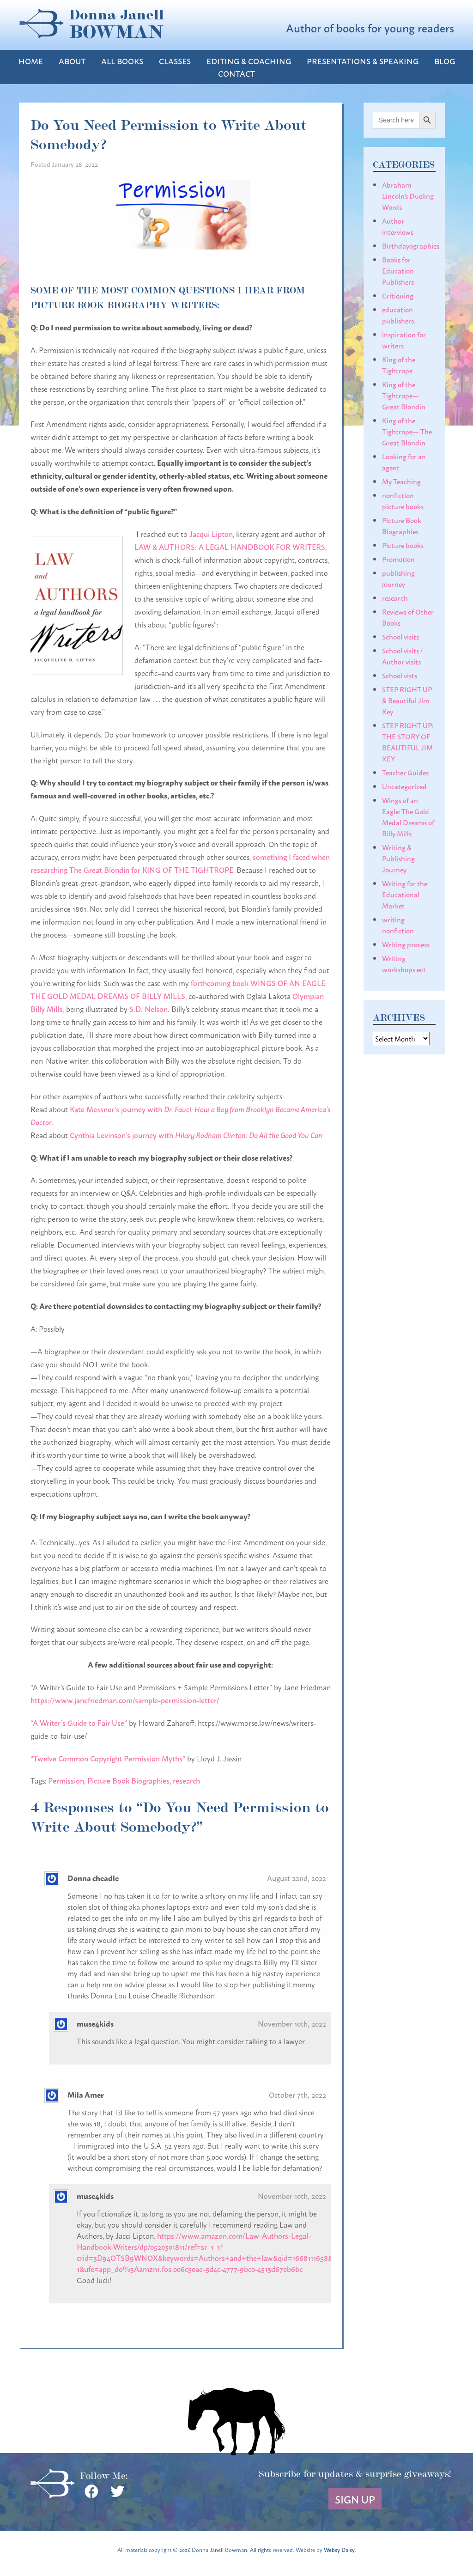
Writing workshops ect (404, 963)
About (72, 61)
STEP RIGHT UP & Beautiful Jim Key (407, 700)
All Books (122, 61)
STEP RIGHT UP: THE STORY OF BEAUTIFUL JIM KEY (407, 741)
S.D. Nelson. (149, 1008)
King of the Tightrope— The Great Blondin (407, 431)
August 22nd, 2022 (296, 1877)
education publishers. (398, 315)
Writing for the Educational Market (404, 894)
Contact (236, 73)
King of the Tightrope (398, 364)
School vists (399, 675)
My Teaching (401, 481)
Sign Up (355, 2499)
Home (30, 61)
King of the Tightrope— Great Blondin (403, 395)
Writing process (406, 944)
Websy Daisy (339, 2549)
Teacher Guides (405, 772)
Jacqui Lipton (211, 533)
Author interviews (397, 226)
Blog (444, 61)
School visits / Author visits (402, 656)
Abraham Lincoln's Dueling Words (408, 195)
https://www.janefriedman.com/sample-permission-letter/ (124, 1699)
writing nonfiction (398, 924)
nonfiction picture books (403, 500)
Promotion (398, 558)
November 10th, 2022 (292, 2023)
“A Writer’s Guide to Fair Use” (78, 1722)
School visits (400, 636)
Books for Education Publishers (398, 270)
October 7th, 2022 (297, 2094)
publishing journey (398, 578)
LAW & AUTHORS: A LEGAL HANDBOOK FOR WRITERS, (230, 546)
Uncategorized (404, 786)
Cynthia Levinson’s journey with (196, 1134)
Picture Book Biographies (128, 1780)
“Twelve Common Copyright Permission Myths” (107, 1758)
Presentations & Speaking (362, 61)
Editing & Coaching (248, 61)
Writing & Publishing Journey (398, 858)
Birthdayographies (410, 245)
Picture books (403, 544)
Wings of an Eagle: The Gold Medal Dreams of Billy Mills (408, 816)
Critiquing (397, 295)
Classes (175, 61)
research (186, 1780)
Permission (66, 1780)
